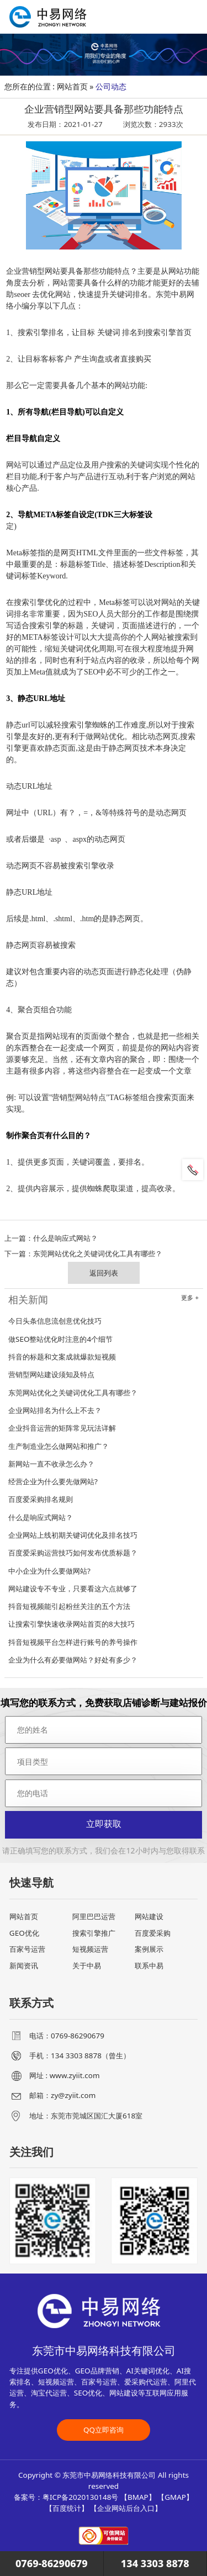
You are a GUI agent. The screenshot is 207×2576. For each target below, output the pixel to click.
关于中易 (86, 1965)
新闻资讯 (23, 1965)
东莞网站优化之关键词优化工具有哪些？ (97, 1253)
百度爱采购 (153, 1933)
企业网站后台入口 (126, 2508)
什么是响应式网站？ (65, 1238)
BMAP (138, 2497)
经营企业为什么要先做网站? (53, 1481)
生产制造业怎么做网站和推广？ (58, 1446)
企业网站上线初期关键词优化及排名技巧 (72, 1535)
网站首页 (72, 86)
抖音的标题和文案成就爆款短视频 (62, 1357)
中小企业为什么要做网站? (49, 1571)
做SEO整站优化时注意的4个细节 (60, 1339)
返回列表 (103, 1273)
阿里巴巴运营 (93, 1916)
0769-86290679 (51, 2563)
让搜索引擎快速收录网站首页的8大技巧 (71, 1624)
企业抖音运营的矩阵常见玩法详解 (62, 1428)
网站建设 (149, 1916)
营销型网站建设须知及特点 (51, 1374)
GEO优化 (24, 1933)
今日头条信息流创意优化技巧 (55, 1321)
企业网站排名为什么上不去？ (55, 1410)
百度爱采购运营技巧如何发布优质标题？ (72, 1553)
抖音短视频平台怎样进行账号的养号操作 (72, 1642)
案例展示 (149, 1949)
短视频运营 (90, 1949)
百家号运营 (27, 1949)
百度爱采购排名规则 (40, 1499)
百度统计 (66, 2508)
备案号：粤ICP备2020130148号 (66, 2497)
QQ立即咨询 (103, 2430)
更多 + (190, 1298)
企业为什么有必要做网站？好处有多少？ (72, 1660)
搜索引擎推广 (93, 1933)
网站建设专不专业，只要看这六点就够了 (72, 1589)
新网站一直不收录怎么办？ (51, 1464)
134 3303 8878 (155, 2563)
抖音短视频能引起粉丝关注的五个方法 (69, 1606)
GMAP (175, 2497)
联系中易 (149, 1965)
